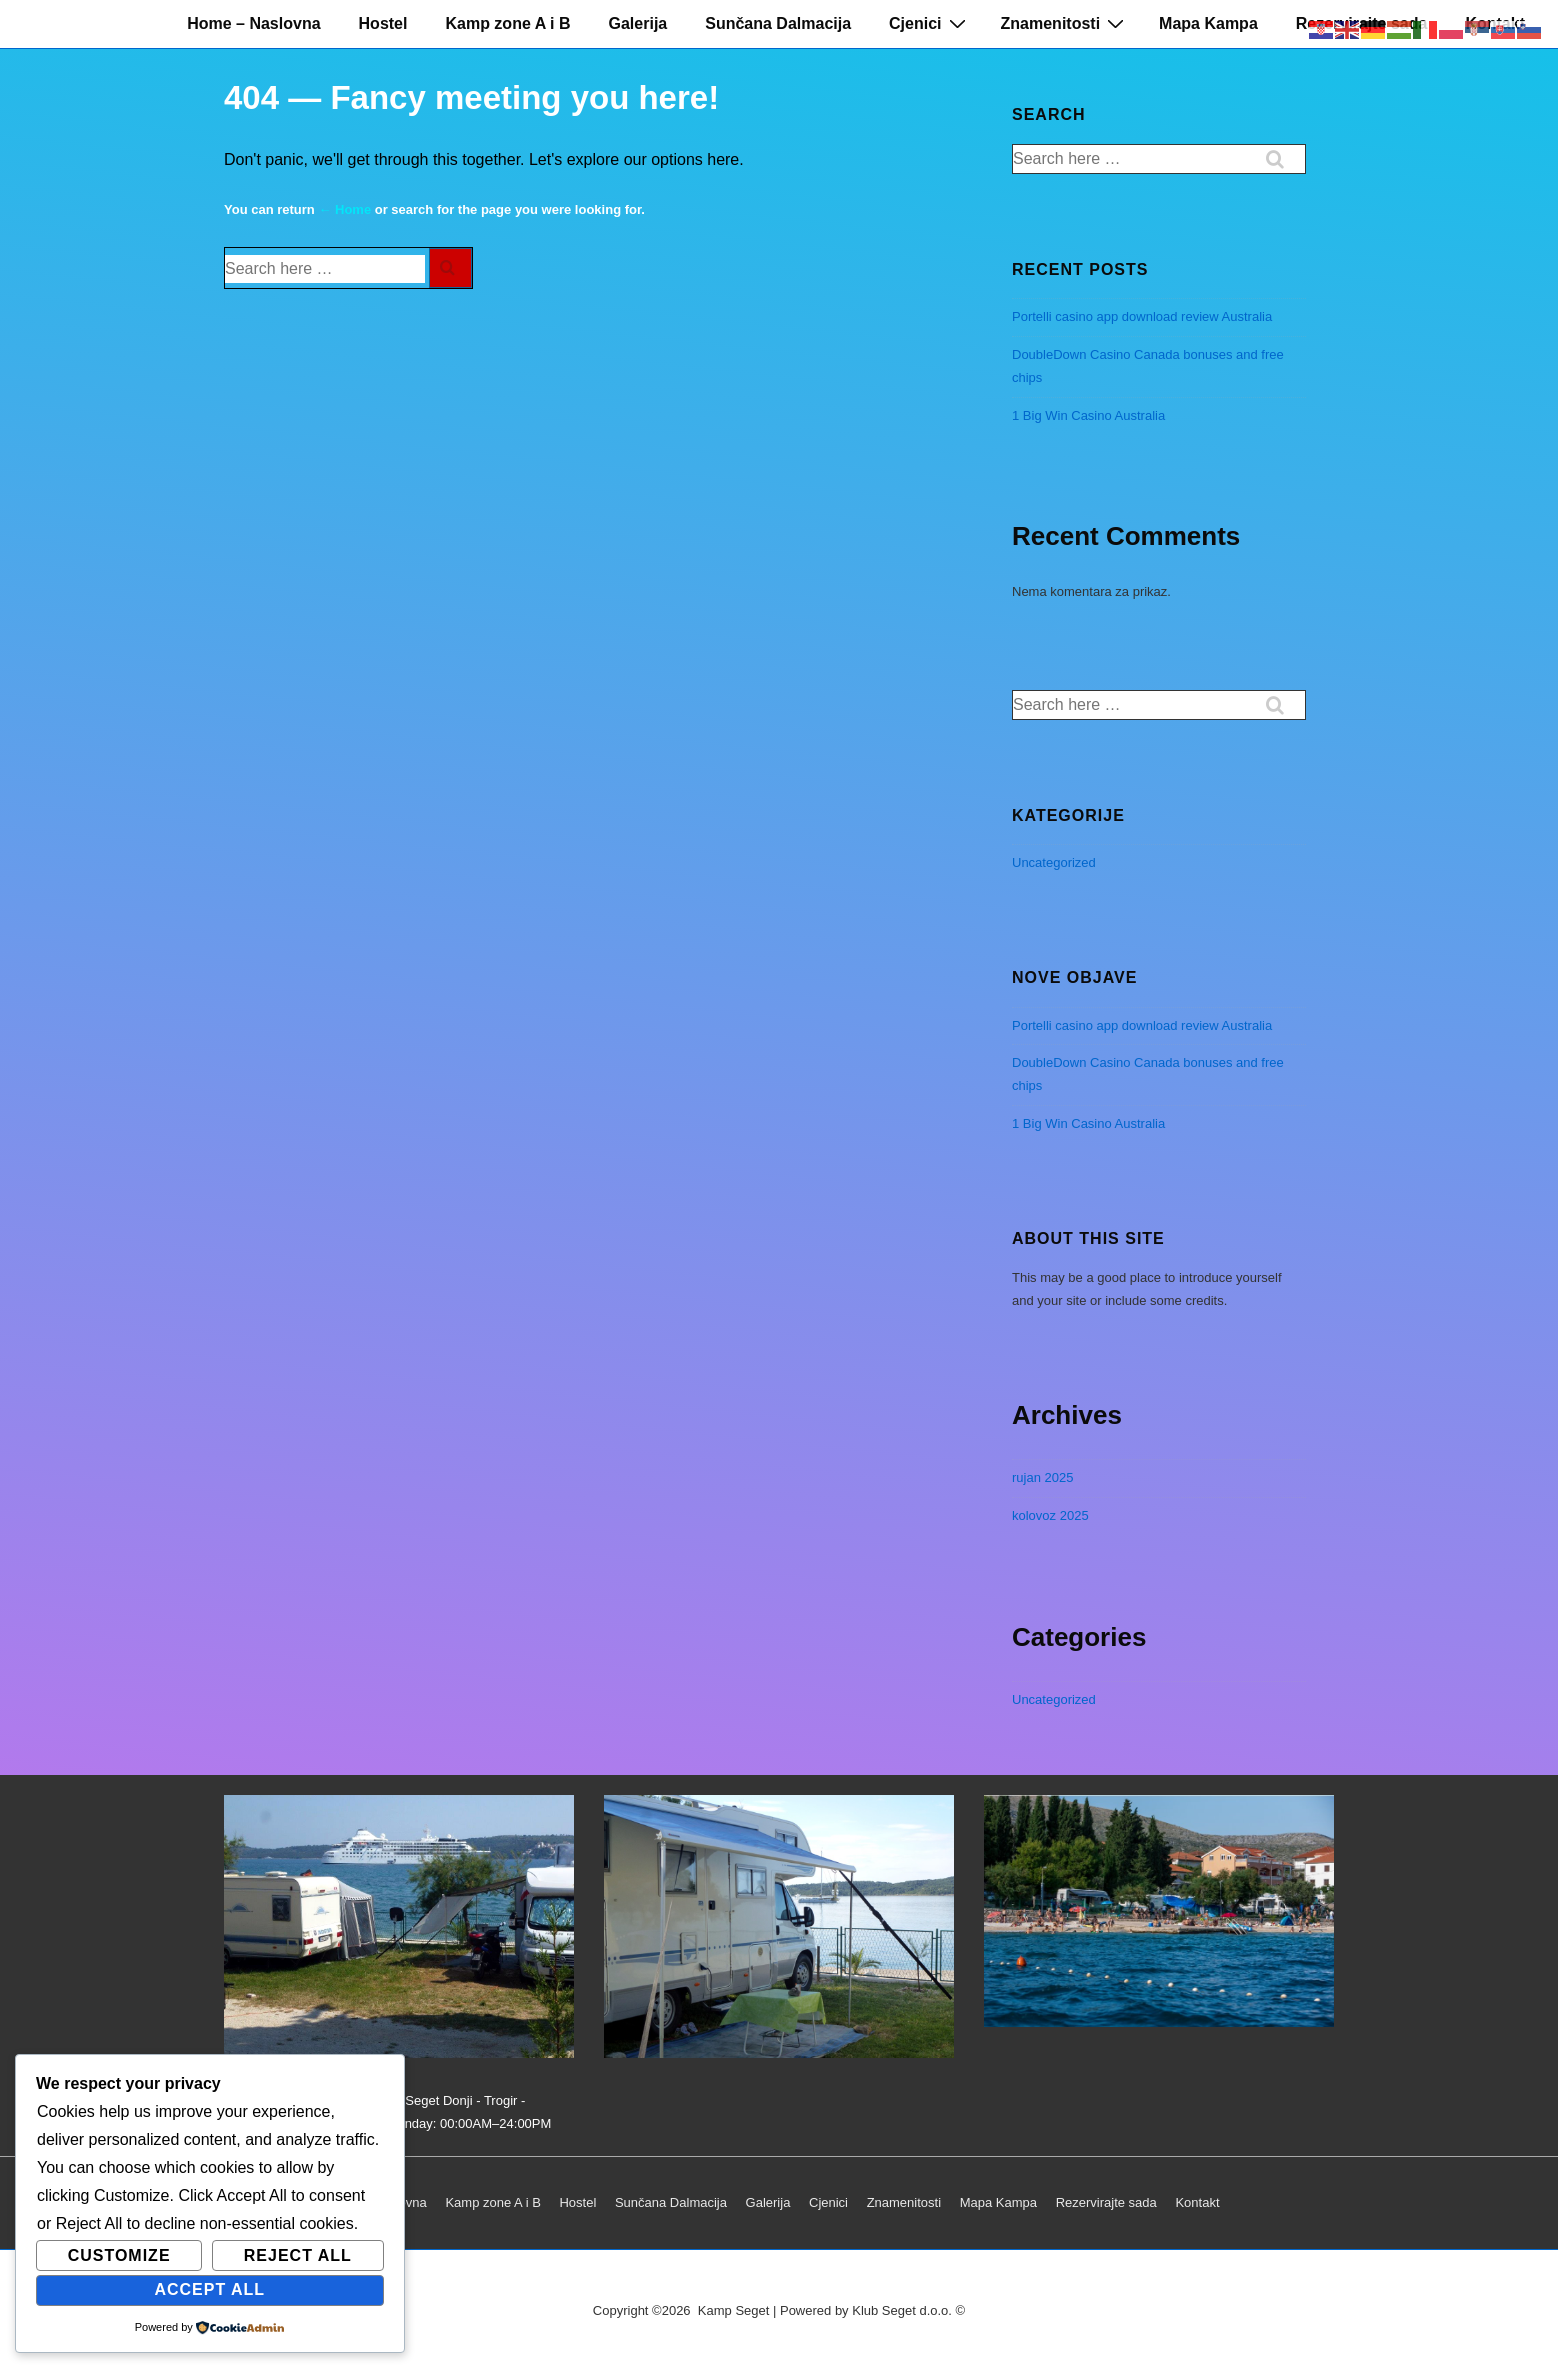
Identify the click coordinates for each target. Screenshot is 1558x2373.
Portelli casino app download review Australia (1142, 316)
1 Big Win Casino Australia (1088, 415)
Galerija (638, 23)
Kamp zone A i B (507, 23)
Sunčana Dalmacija (778, 23)
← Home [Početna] (344, 209)
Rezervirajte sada (1106, 2202)
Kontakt (1197, 2202)
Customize (119, 2255)
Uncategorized (1054, 862)
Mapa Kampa (1208, 23)
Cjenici (929, 23)
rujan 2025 (1042, 1477)
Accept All (209, 2289)
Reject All (298, 2255)
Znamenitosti (1065, 23)
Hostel (383, 23)
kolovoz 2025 (1050, 1515)
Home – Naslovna (253, 23)
